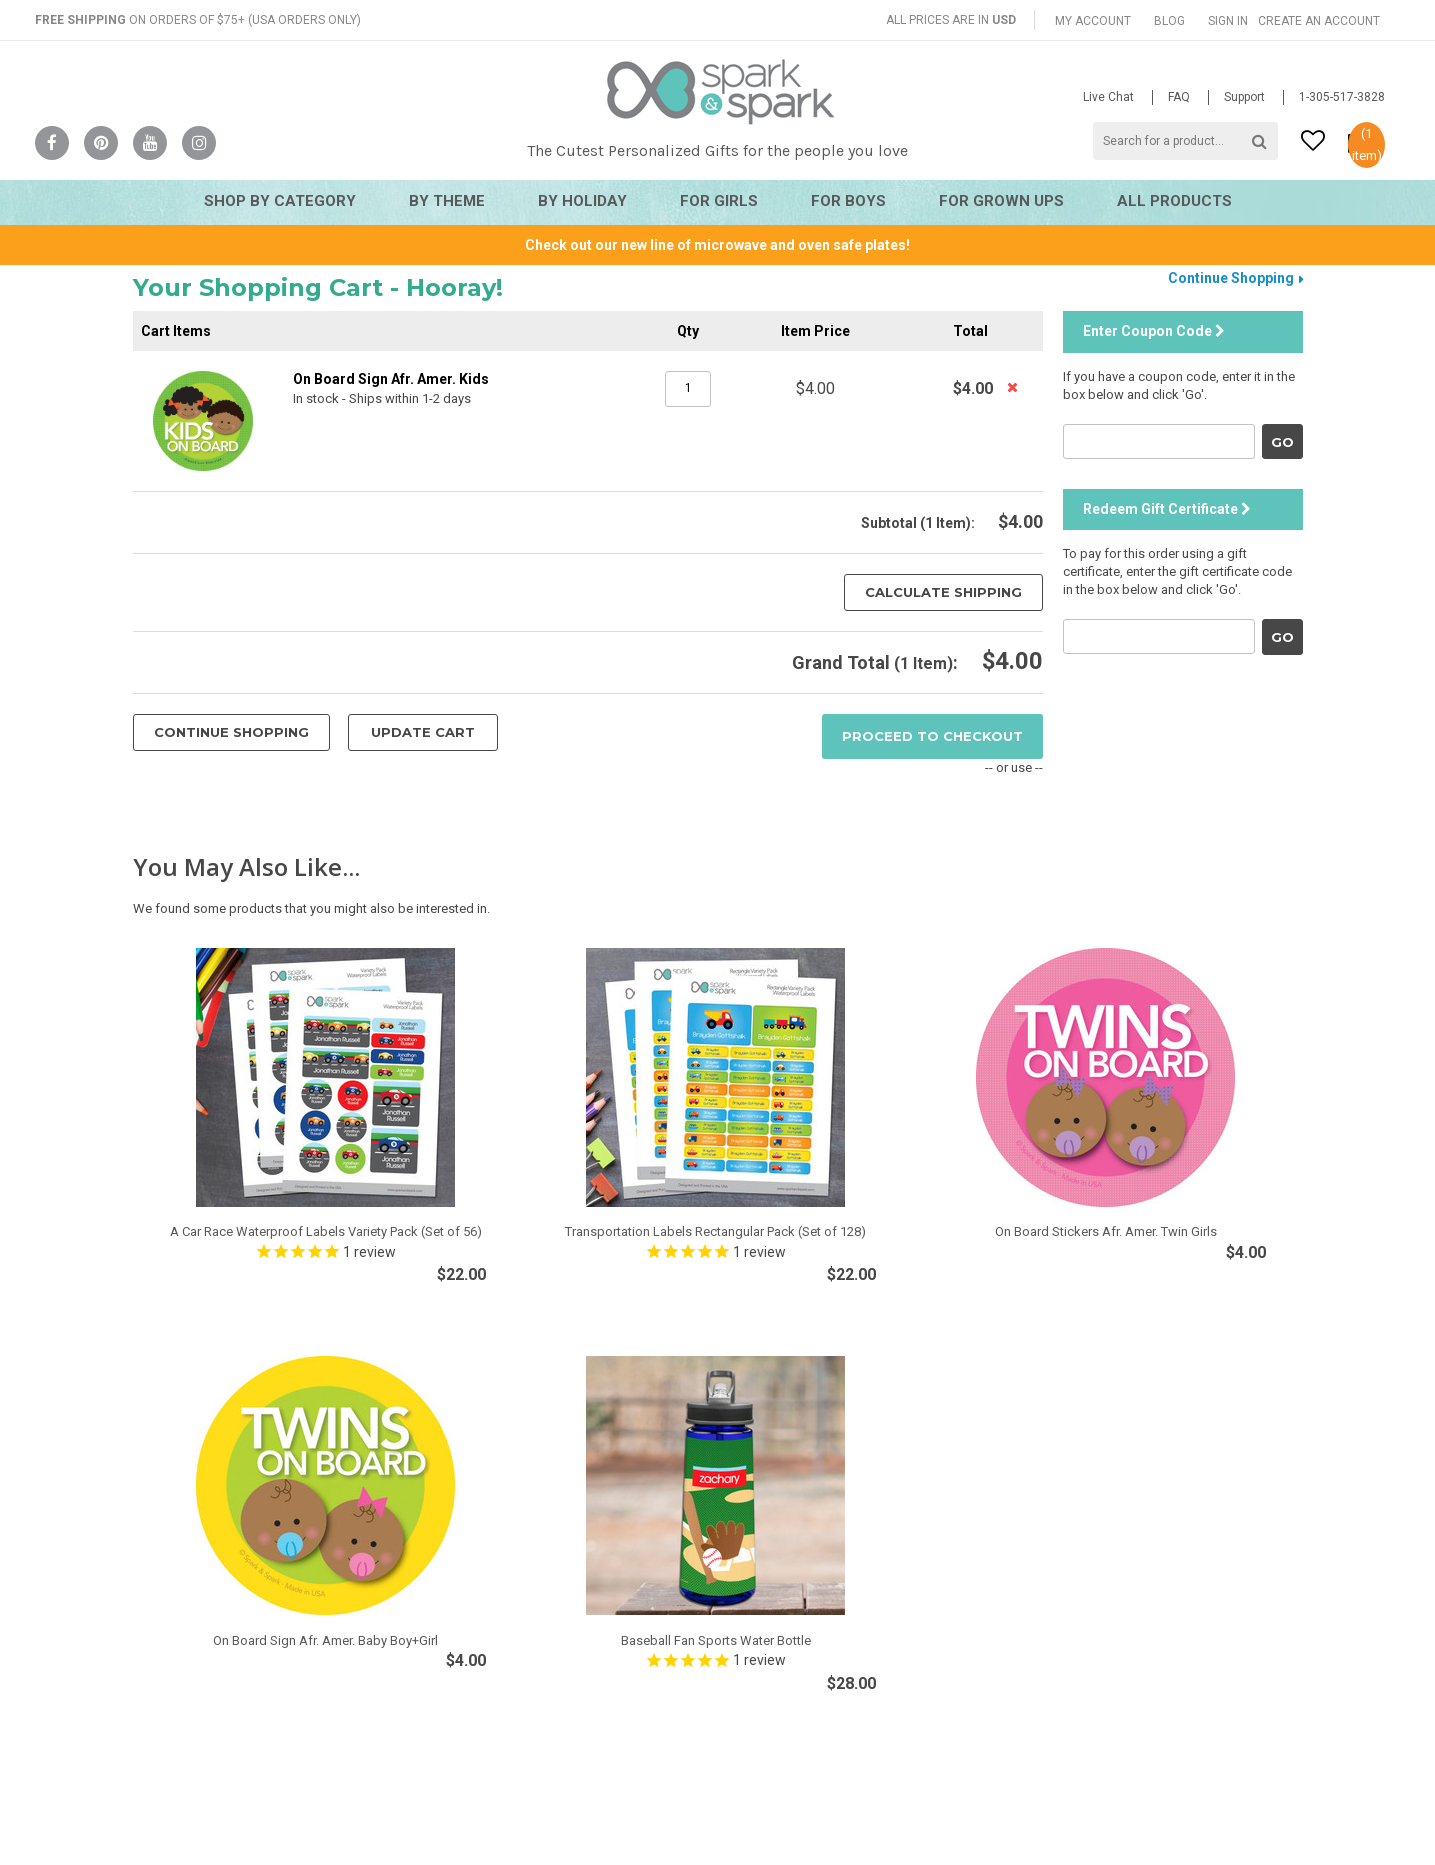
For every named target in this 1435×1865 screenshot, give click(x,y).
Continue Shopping (1231, 278)
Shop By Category (280, 201)
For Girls (719, 201)
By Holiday (582, 201)
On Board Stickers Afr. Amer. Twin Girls (1106, 1231)
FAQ (1179, 97)
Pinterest (101, 143)
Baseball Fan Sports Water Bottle (716, 1640)
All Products (1174, 201)
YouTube (150, 143)
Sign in (1228, 21)
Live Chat (1108, 97)
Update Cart (423, 732)
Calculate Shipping (943, 592)
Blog (1169, 21)
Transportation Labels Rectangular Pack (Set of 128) (715, 1231)
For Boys (848, 201)
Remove (1015, 387)
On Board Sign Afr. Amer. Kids (391, 379)
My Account (1093, 21)
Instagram (199, 143)
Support (1244, 97)
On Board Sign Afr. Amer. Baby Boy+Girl (325, 1640)
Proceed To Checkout (932, 736)
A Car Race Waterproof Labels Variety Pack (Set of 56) (326, 1231)
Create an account (1319, 21)
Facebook (52, 143)
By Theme (447, 201)
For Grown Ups (1001, 201)
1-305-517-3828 (1342, 97)
